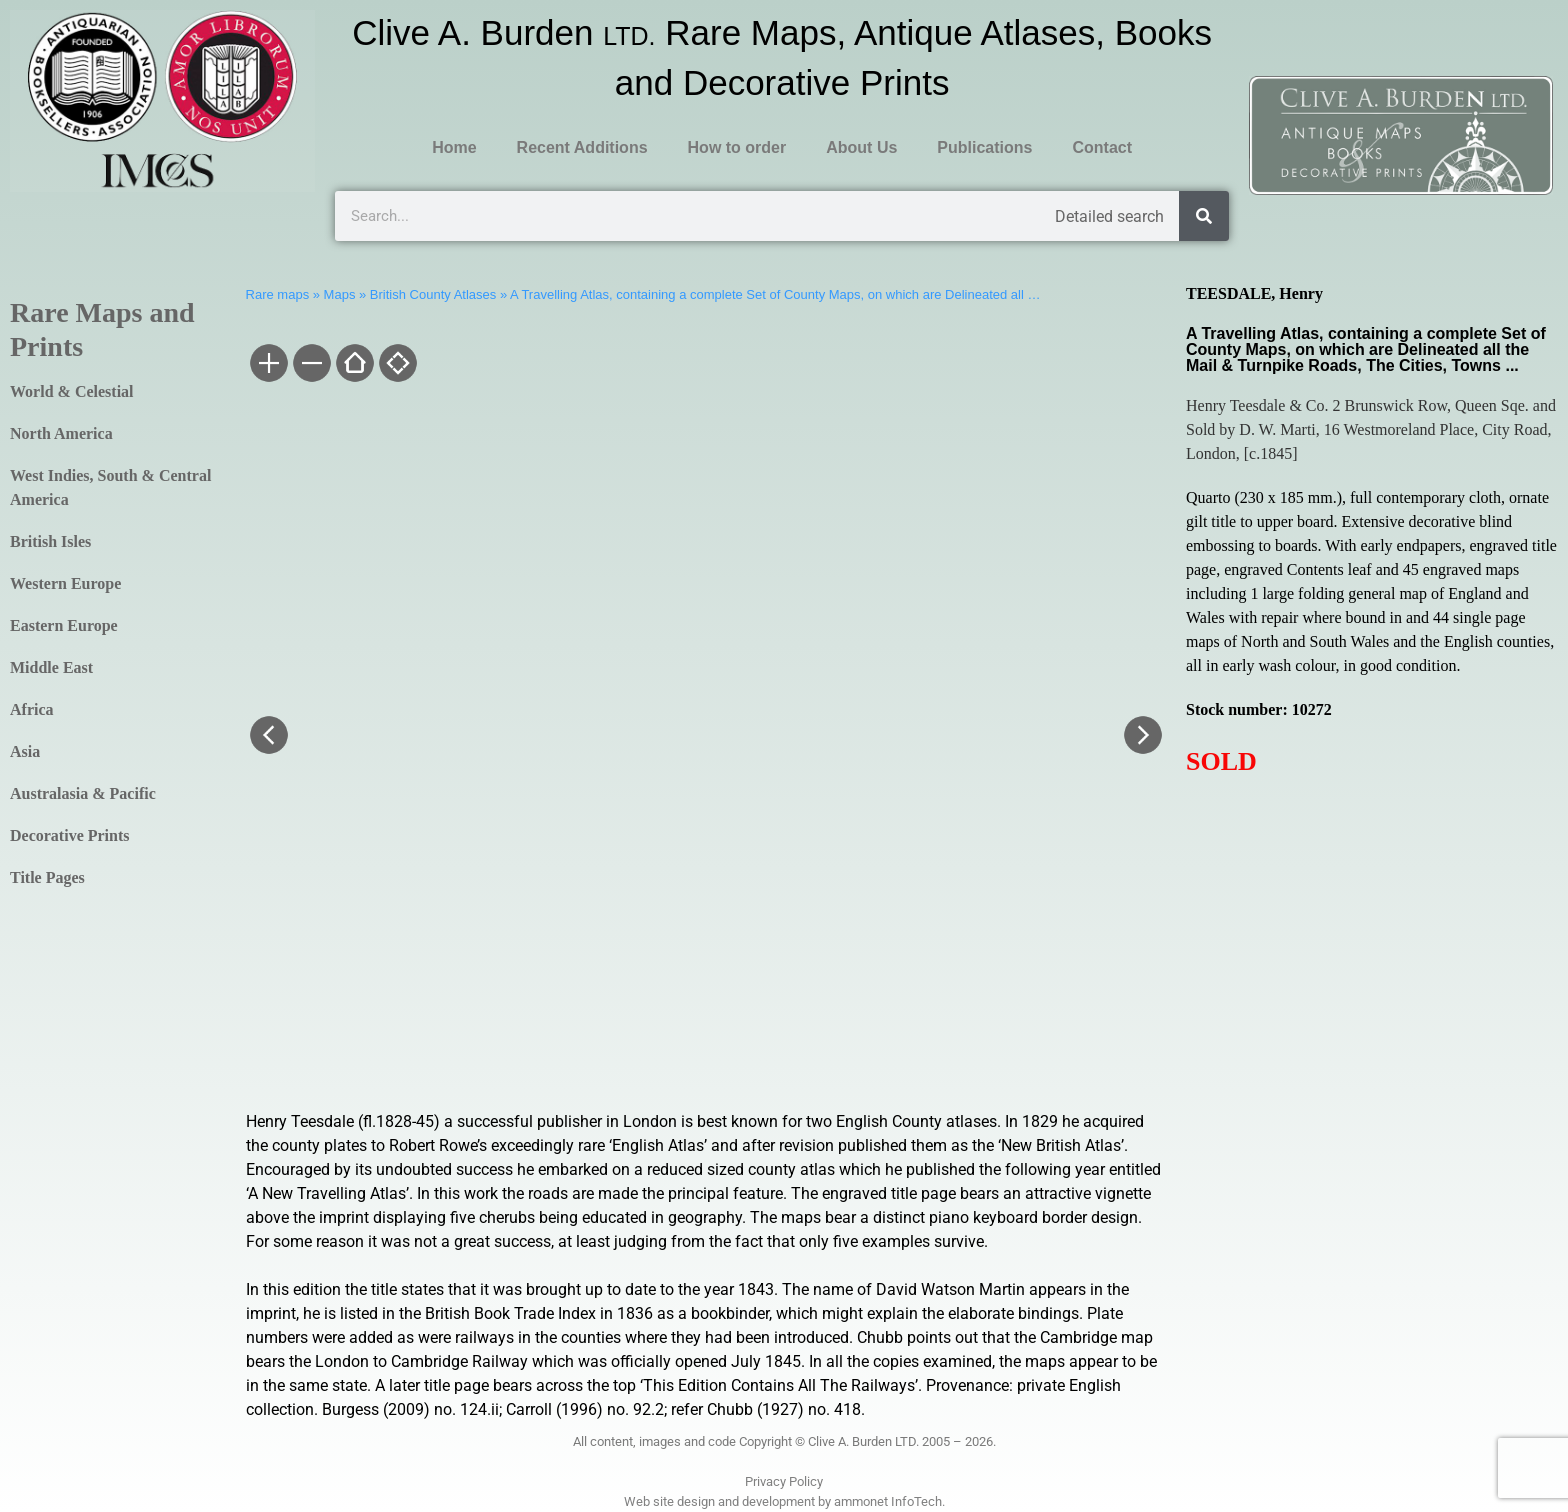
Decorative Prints (70, 835)
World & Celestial (72, 391)
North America (61, 433)
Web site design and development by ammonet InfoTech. (784, 1501)
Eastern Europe (64, 625)
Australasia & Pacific (83, 793)
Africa (32, 709)
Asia (25, 751)
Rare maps (278, 294)
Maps (340, 294)
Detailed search (1109, 216)
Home (454, 147)
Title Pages (47, 877)
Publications (984, 147)
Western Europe (65, 583)
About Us (861, 147)
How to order (737, 147)
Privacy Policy (784, 1481)
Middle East (51, 667)
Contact (1102, 147)
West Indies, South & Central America (110, 487)
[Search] (1204, 216)
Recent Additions (582, 147)
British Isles (50, 541)
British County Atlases (433, 294)
